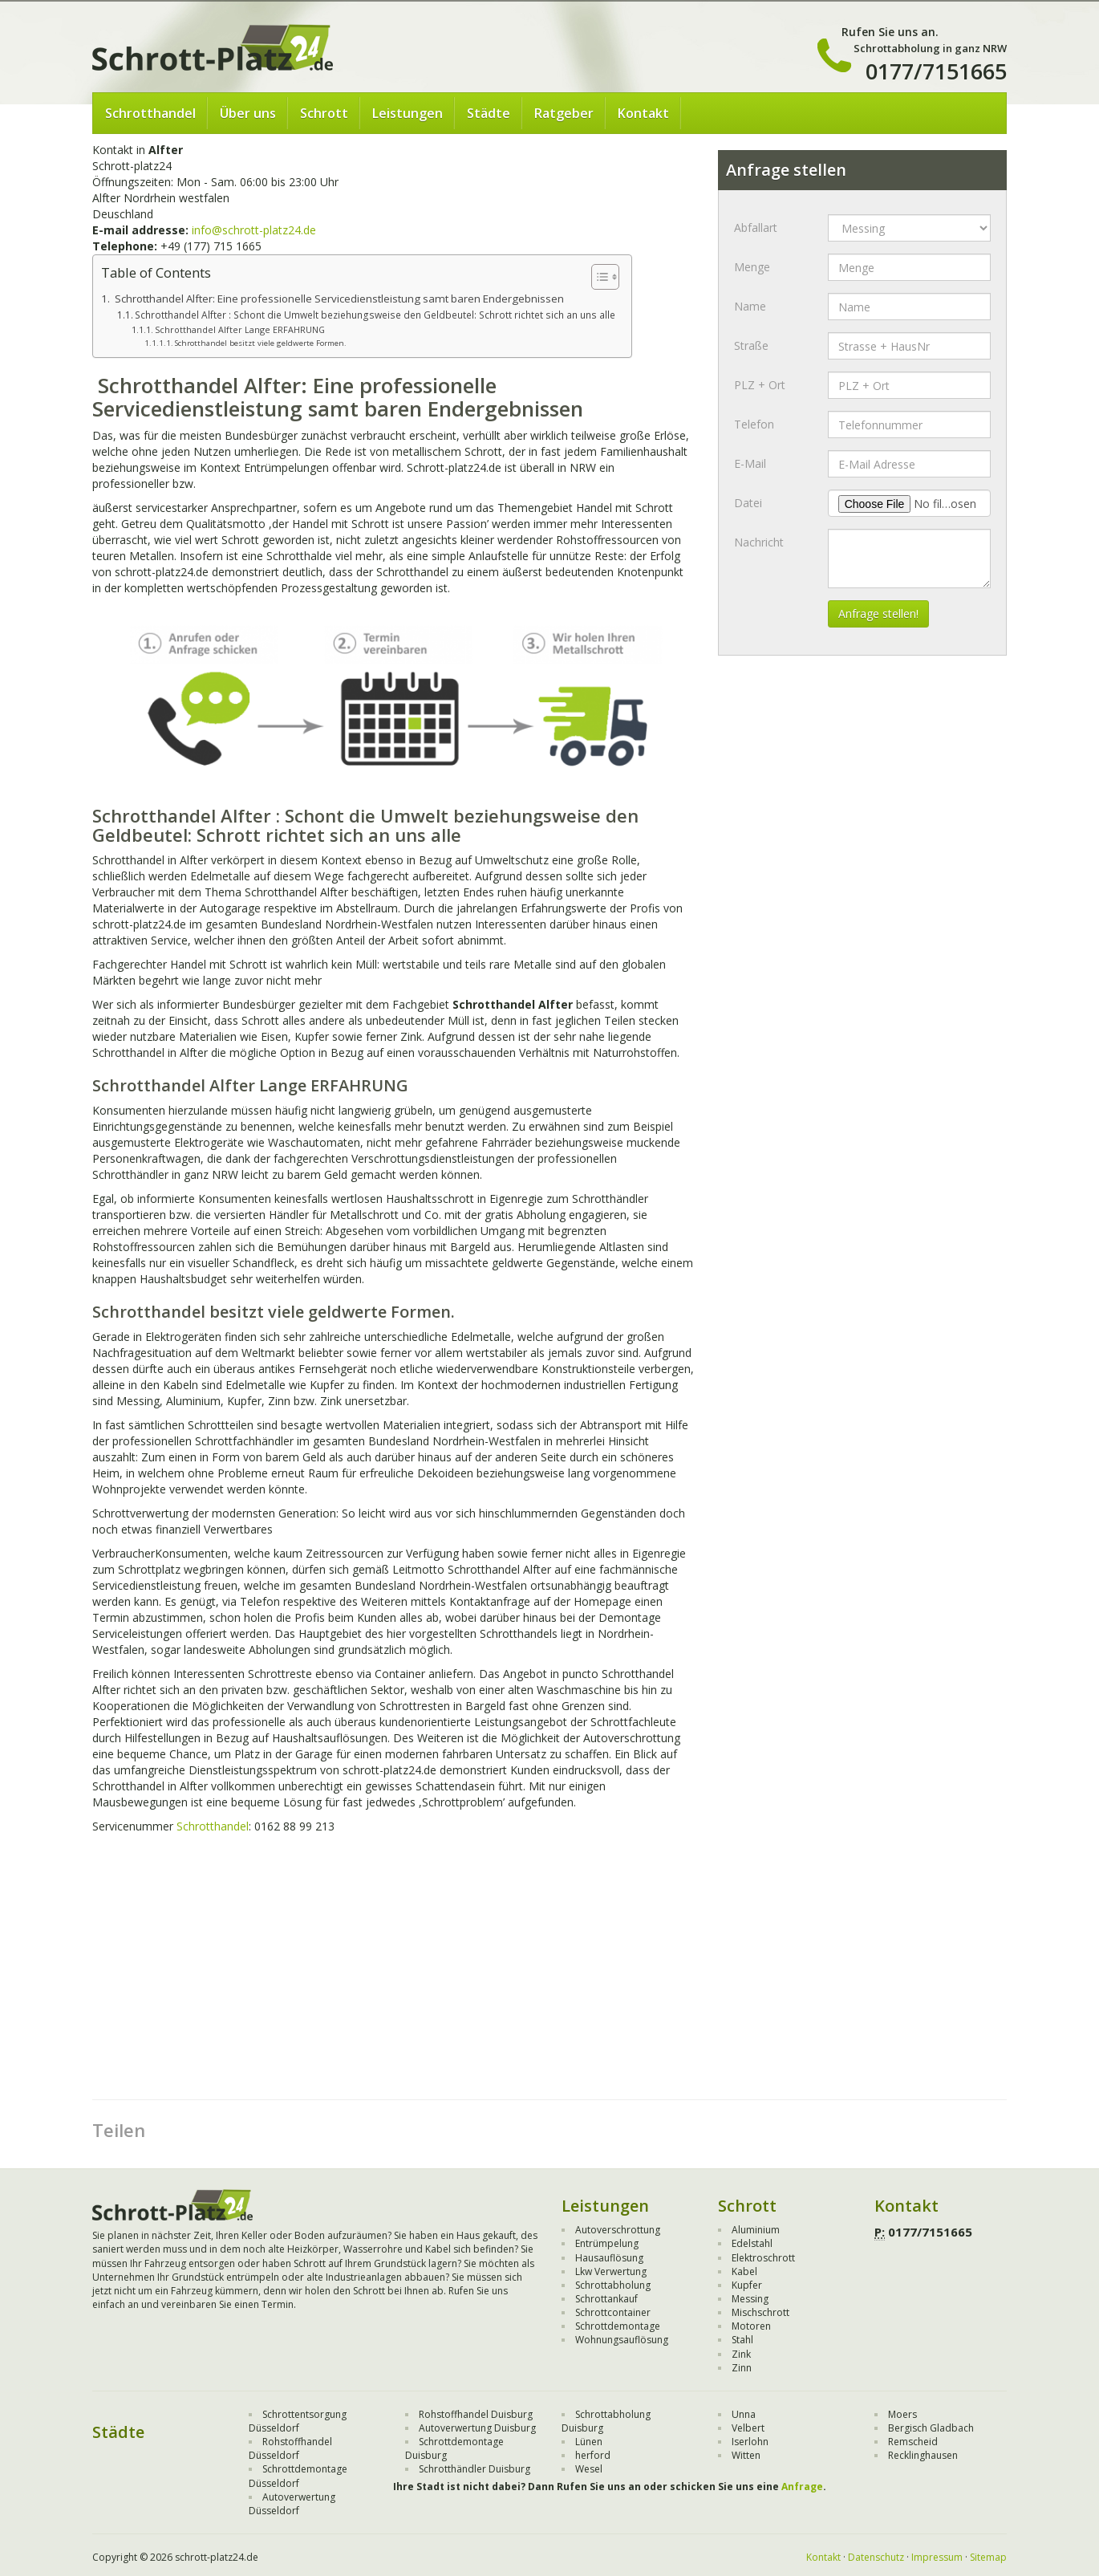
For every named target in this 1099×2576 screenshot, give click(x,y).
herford (592, 2455)
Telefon (754, 424)
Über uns (248, 113)
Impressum (937, 2557)
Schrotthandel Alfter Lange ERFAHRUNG (240, 329)
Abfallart (755, 227)
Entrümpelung (607, 2243)
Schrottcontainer (613, 2312)
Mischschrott (760, 2312)
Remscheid (913, 2441)
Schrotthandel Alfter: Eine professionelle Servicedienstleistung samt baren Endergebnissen (338, 298)
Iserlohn (750, 2441)
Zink (741, 2354)
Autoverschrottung (617, 2230)
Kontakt (643, 113)
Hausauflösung (609, 2258)
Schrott (324, 113)
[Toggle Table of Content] (597, 277)
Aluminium (756, 2230)
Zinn (742, 2368)
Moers (902, 2414)
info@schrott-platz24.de (254, 230)
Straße (751, 345)
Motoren (751, 2326)
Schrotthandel (150, 113)
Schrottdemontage (617, 2326)
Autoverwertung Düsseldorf (292, 2503)
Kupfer (747, 2285)
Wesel (588, 2469)
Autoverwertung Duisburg (477, 2428)
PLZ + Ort (759, 384)
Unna (744, 2414)
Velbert (748, 2428)
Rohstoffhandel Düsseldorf (290, 2448)
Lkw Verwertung (611, 2271)
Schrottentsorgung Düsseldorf (298, 2421)
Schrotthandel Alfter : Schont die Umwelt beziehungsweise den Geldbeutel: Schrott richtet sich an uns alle (375, 315)
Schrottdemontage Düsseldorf (298, 2475)
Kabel (744, 2271)
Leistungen (407, 113)
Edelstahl (752, 2243)
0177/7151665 (936, 71)
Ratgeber (564, 113)
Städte (488, 113)
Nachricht (759, 542)
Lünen (588, 2441)
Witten (746, 2455)
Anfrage (802, 2486)
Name (750, 306)
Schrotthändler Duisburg (474, 2469)
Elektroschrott (763, 2258)
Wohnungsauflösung (621, 2339)
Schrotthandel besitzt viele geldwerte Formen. (261, 343)
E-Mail (750, 463)
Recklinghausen (923, 2455)
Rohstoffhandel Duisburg (476, 2414)
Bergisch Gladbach (931, 2428)
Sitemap (988, 2557)
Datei (748, 502)
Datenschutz (876, 2557)
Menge (752, 266)
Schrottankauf (606, 2299)
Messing (750, 2299)
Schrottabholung (613, 2285)
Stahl (742, 2339)
